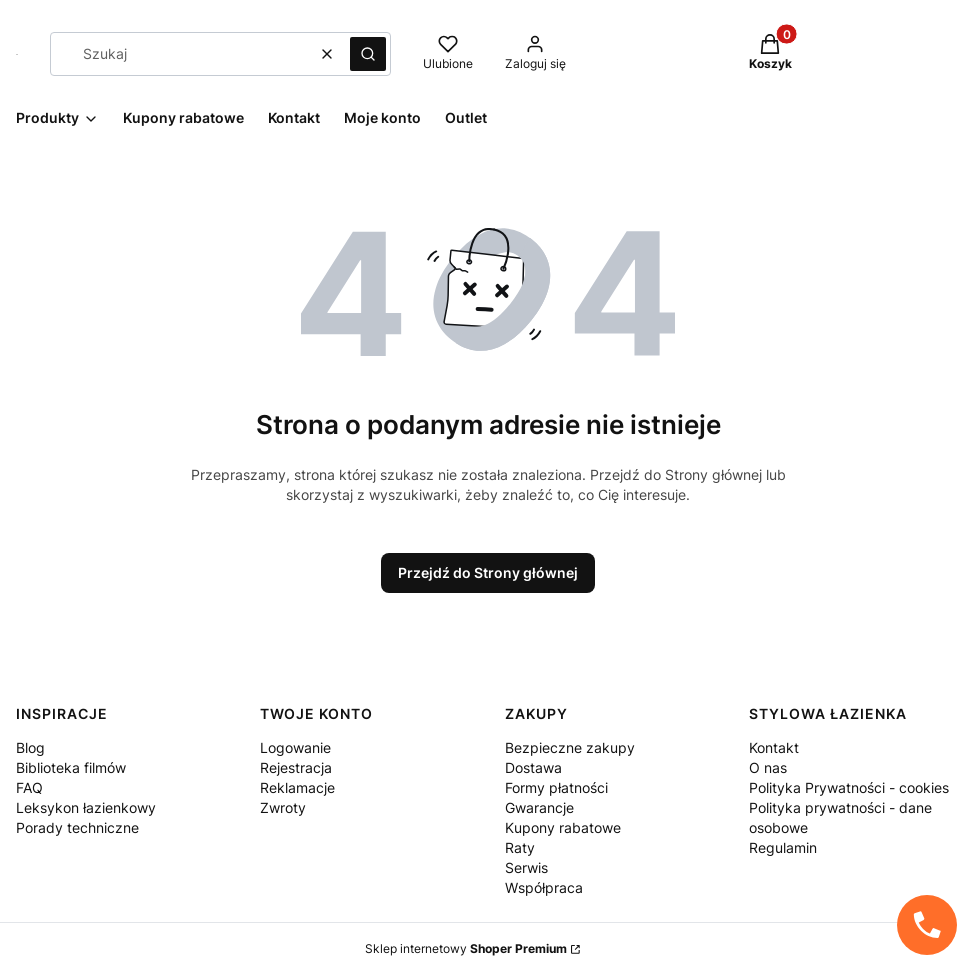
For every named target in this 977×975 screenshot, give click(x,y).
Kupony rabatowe (563, 827)
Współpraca (544, 887)
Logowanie (295, 747)
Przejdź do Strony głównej (488, 572)
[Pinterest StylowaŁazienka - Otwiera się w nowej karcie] (951, 102)
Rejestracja (296, 767)
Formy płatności (556, 787)
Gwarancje (539, 807)
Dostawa (533, 767)
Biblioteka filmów (71, 767)
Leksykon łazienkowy (86, 807)
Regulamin (783, 847)
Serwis (526, 867)
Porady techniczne (77, 827)
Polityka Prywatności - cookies (849, 787)
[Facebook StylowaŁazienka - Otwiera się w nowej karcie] (915, 102)
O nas (768, 767)
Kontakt (774, 747)
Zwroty (283, 807)
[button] (368, 54)
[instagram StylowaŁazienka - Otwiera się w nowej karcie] (879, 102)
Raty (520, 847)
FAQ (29, 787)
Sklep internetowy (466, 948)
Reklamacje (297, 787)
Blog (30, 747)
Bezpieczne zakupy (570, 747)
